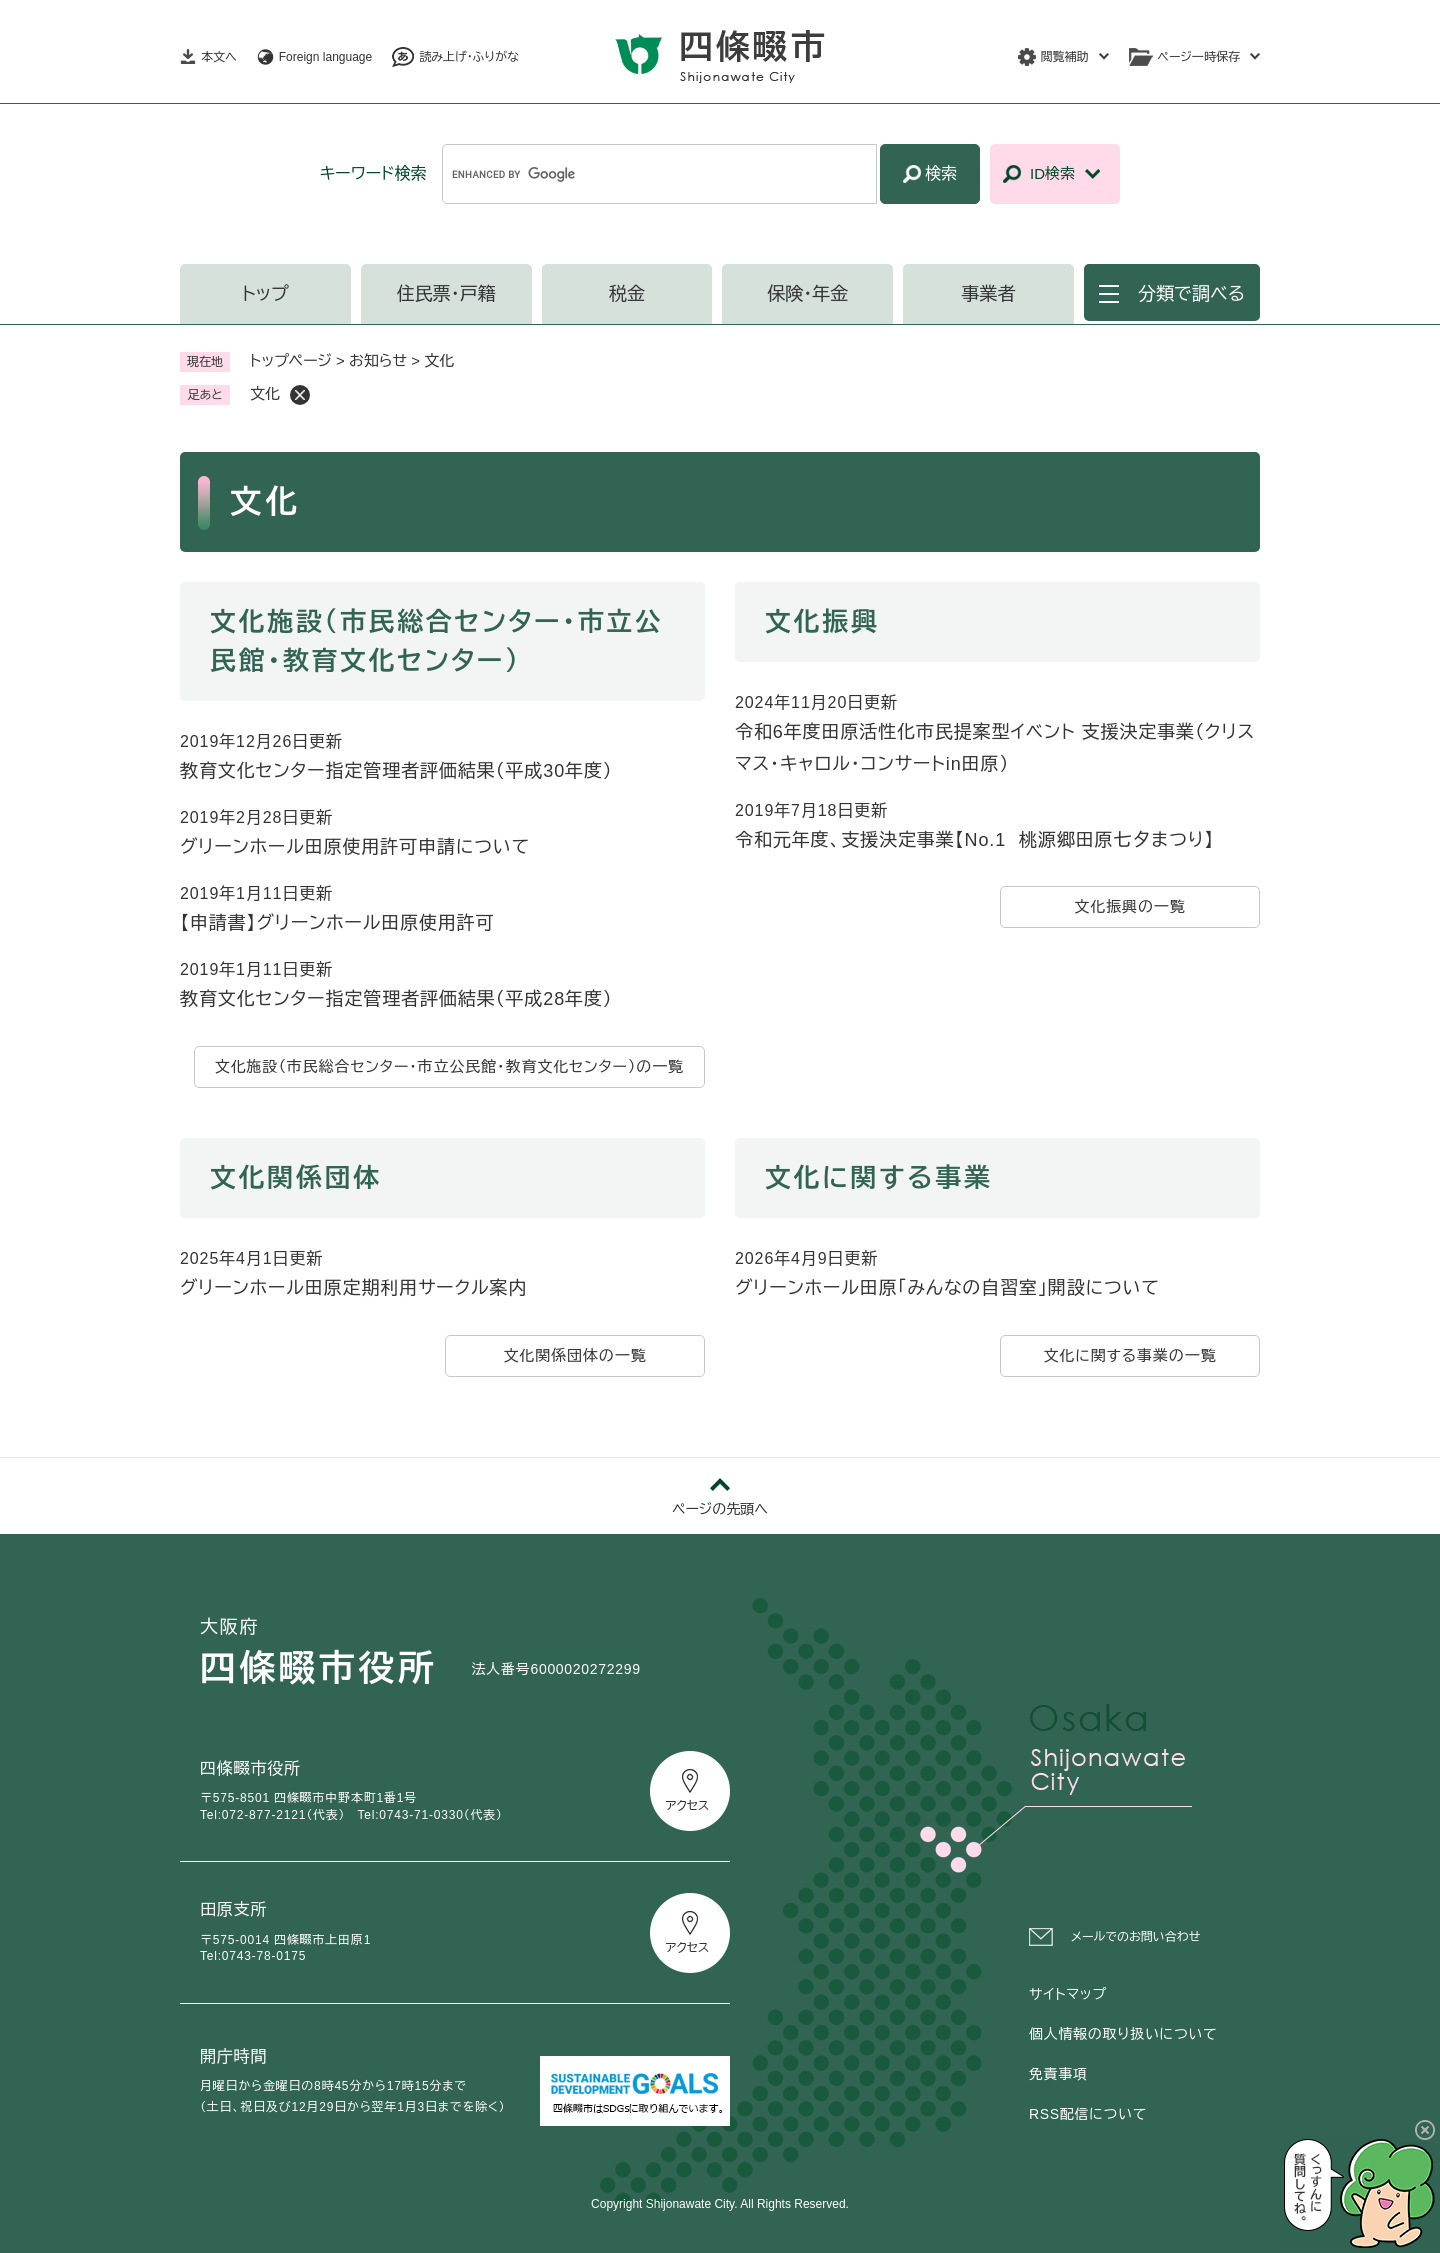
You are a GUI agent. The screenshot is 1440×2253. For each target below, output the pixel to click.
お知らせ (378, 360)
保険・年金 (807, 294)
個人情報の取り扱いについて (1123, 2034)
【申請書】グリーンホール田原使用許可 (337, 923)
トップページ (291, 360)
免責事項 (1058, 2074)
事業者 (989, 294)
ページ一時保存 (1199, 57)
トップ (265, 294)
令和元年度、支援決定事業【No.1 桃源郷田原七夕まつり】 (974, 840)
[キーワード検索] (659, 174)
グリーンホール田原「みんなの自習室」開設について (947, 1288)
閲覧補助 (1065, 57)
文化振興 (822, 622)
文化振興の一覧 (1129, 906)
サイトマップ (1068, 1994)
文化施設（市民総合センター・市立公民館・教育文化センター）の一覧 (449, 1066)
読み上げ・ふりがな (469, 57)
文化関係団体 (296, 1178)
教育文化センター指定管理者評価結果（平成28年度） (396, 999)
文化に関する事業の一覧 (1129, 1355)
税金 (627, 294)
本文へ (219, 57)
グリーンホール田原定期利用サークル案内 (353, 1288)
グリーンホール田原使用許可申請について (355, 847)
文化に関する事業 (878, 1178)
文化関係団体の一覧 (574, 1355)
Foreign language (325, 57)
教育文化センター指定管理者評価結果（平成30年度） (396, 771)
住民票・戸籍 (446, 294)
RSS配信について (1088, 2114)
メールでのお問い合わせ (1135, 1937)
